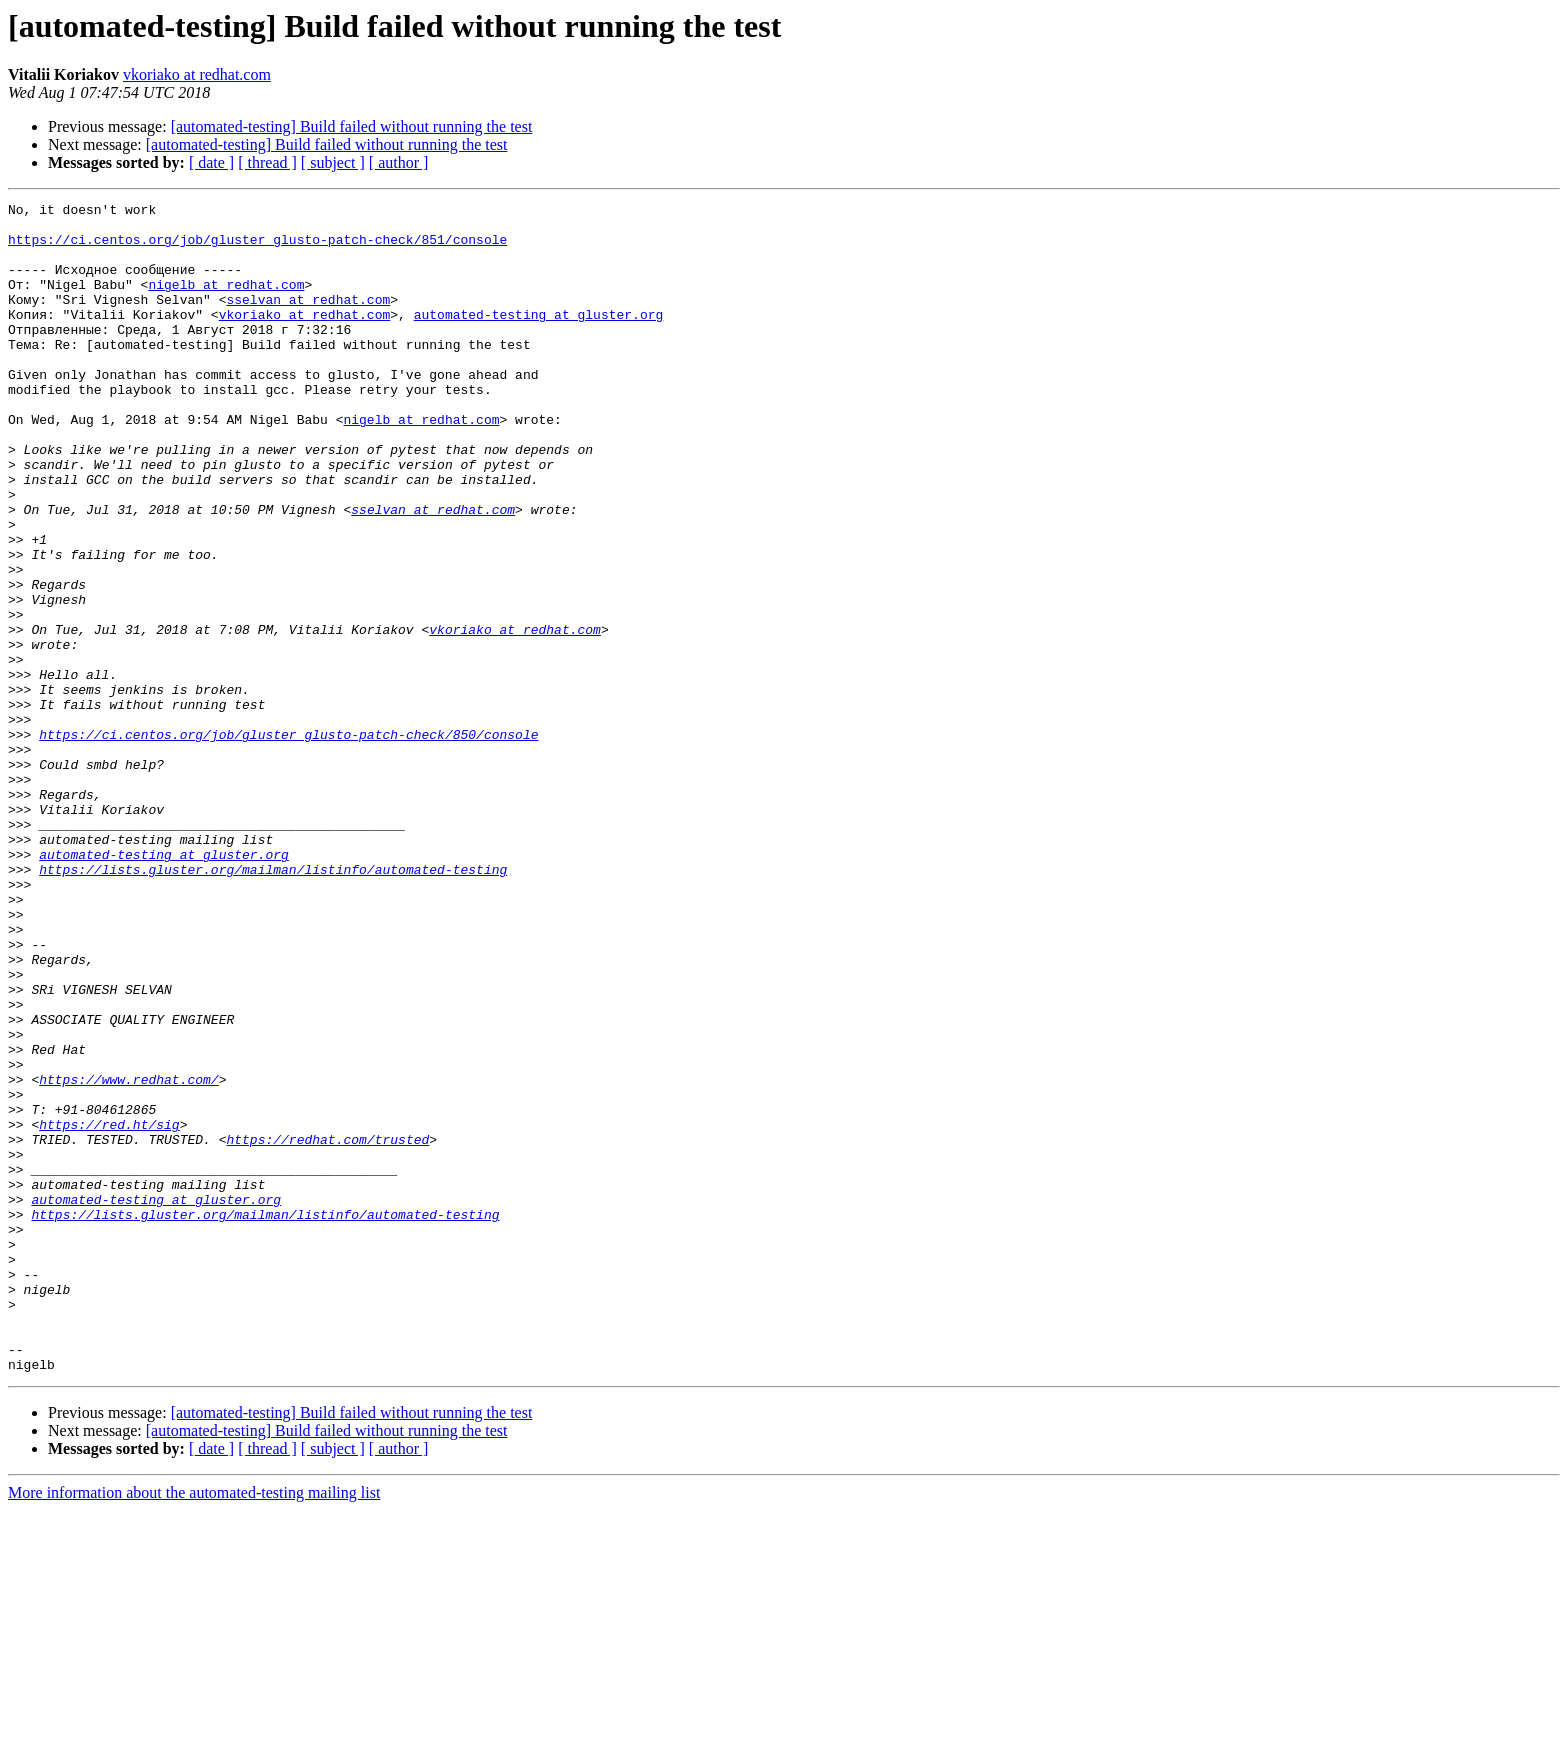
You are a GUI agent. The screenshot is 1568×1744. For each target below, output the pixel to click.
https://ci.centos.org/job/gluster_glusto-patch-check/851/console (257, 248)
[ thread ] (267, 162)
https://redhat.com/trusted (327, 1328)
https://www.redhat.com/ (128, 1256)
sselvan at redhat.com (308, 320)
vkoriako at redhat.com (197, 74)
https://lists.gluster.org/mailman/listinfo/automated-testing (273, 1004)
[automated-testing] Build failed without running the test (352, 126)
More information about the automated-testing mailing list (194, 1726)
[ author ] (399, 162)
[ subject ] (333, 162)
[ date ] (211, 162)
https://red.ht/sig (109, 1310)
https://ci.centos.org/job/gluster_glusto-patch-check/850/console (288, 842)
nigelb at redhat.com (226, 302)
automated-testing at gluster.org (539, 338)
